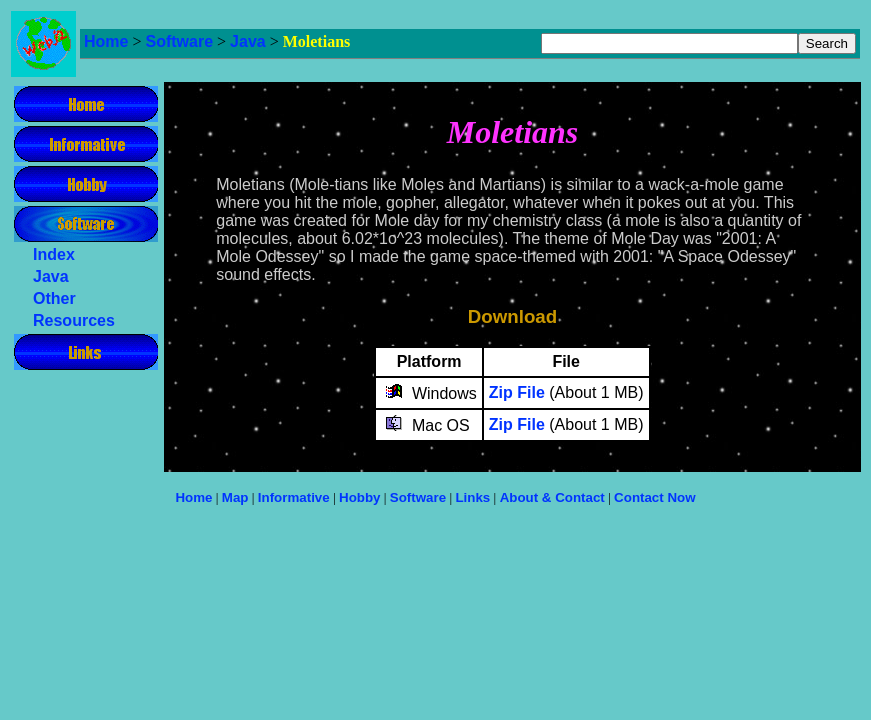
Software (179, 41)
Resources (74, 320)
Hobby (359, 497)
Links (472, 497)
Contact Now (654, 497)
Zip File (517, 392)
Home (106, 41)
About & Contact (552, 497)
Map (235, 497)
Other (54, 298)
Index (54, 254)
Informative (294, 497)
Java (248, 41)
